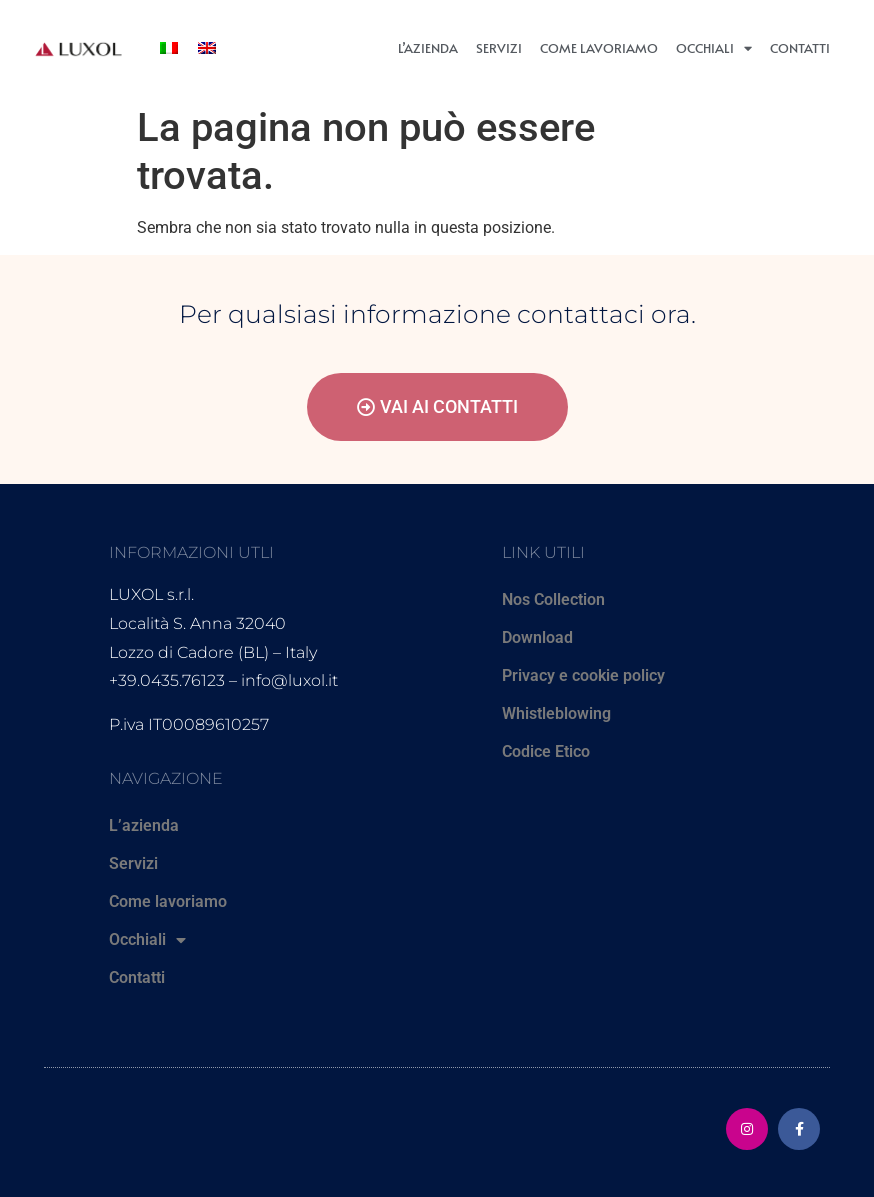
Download (537, 637)
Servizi (499, 48)
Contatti (800, 48)
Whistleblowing (556, 713)
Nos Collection (553, 599)
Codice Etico (546, 751)
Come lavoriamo (599, 48)
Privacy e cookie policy (583, 675)
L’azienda (428, 48)
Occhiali (714, 48)
